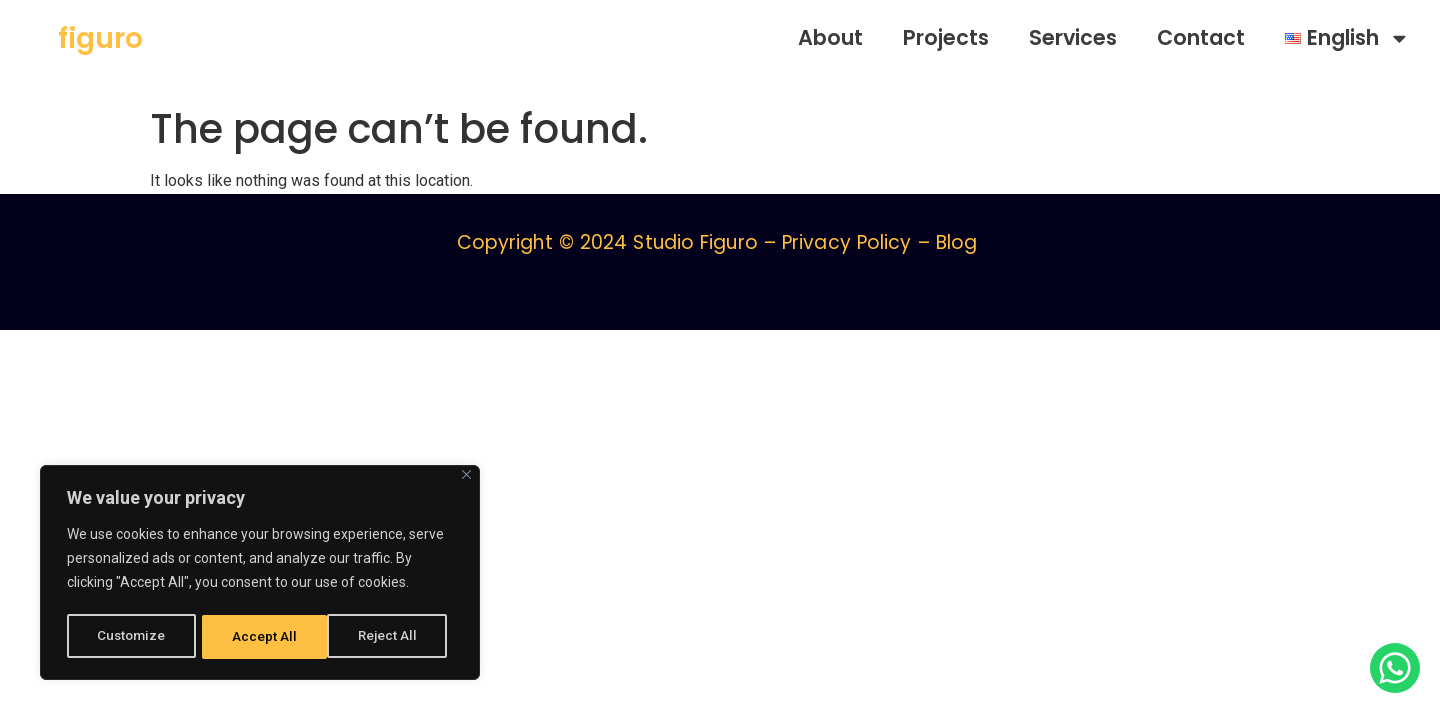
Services (1073, 37)
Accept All (391, 637)
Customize (131, 637)
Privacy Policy (846, 242)
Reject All (263, 637)
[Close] (466, 479)
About (830, 37)
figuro (100, 38)
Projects (946, 37)
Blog (956, 242)
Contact (1201, 37)
